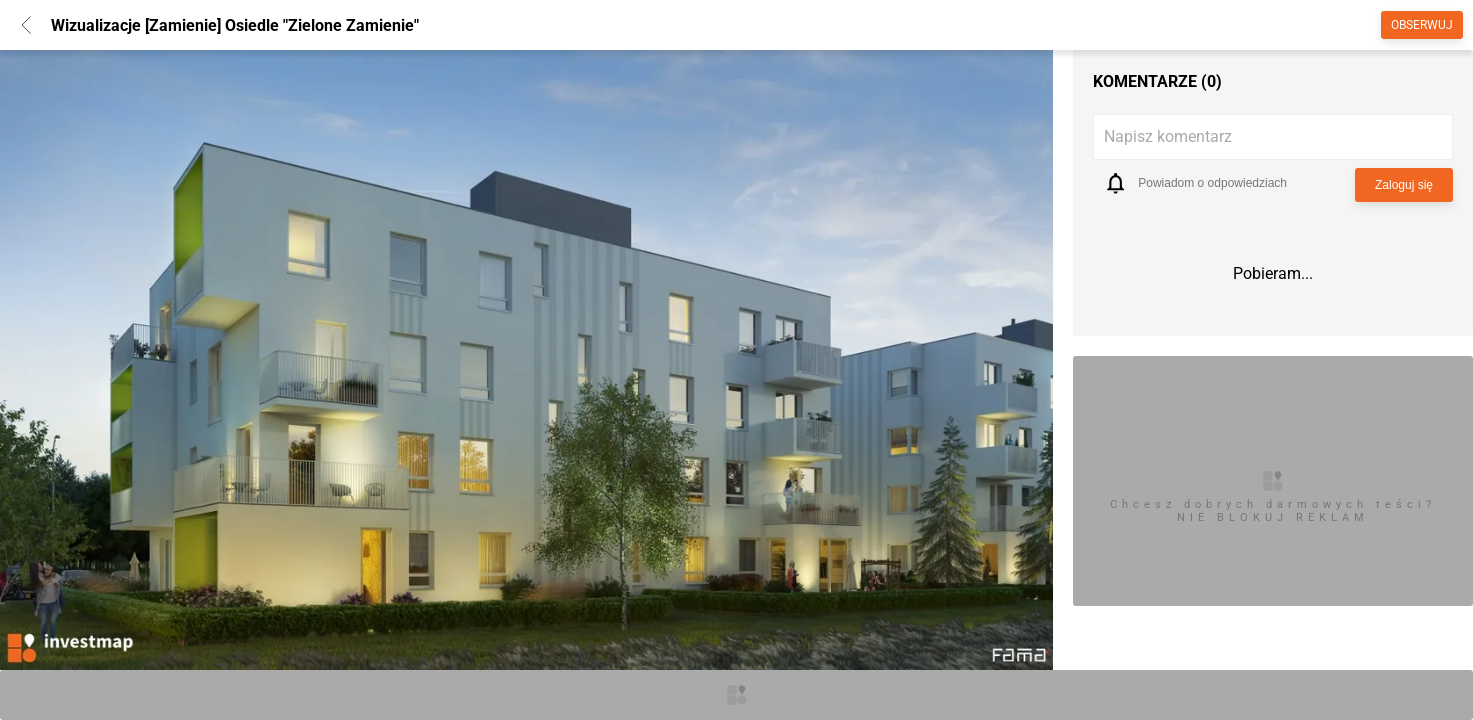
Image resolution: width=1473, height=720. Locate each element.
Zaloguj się (1404, 185)
